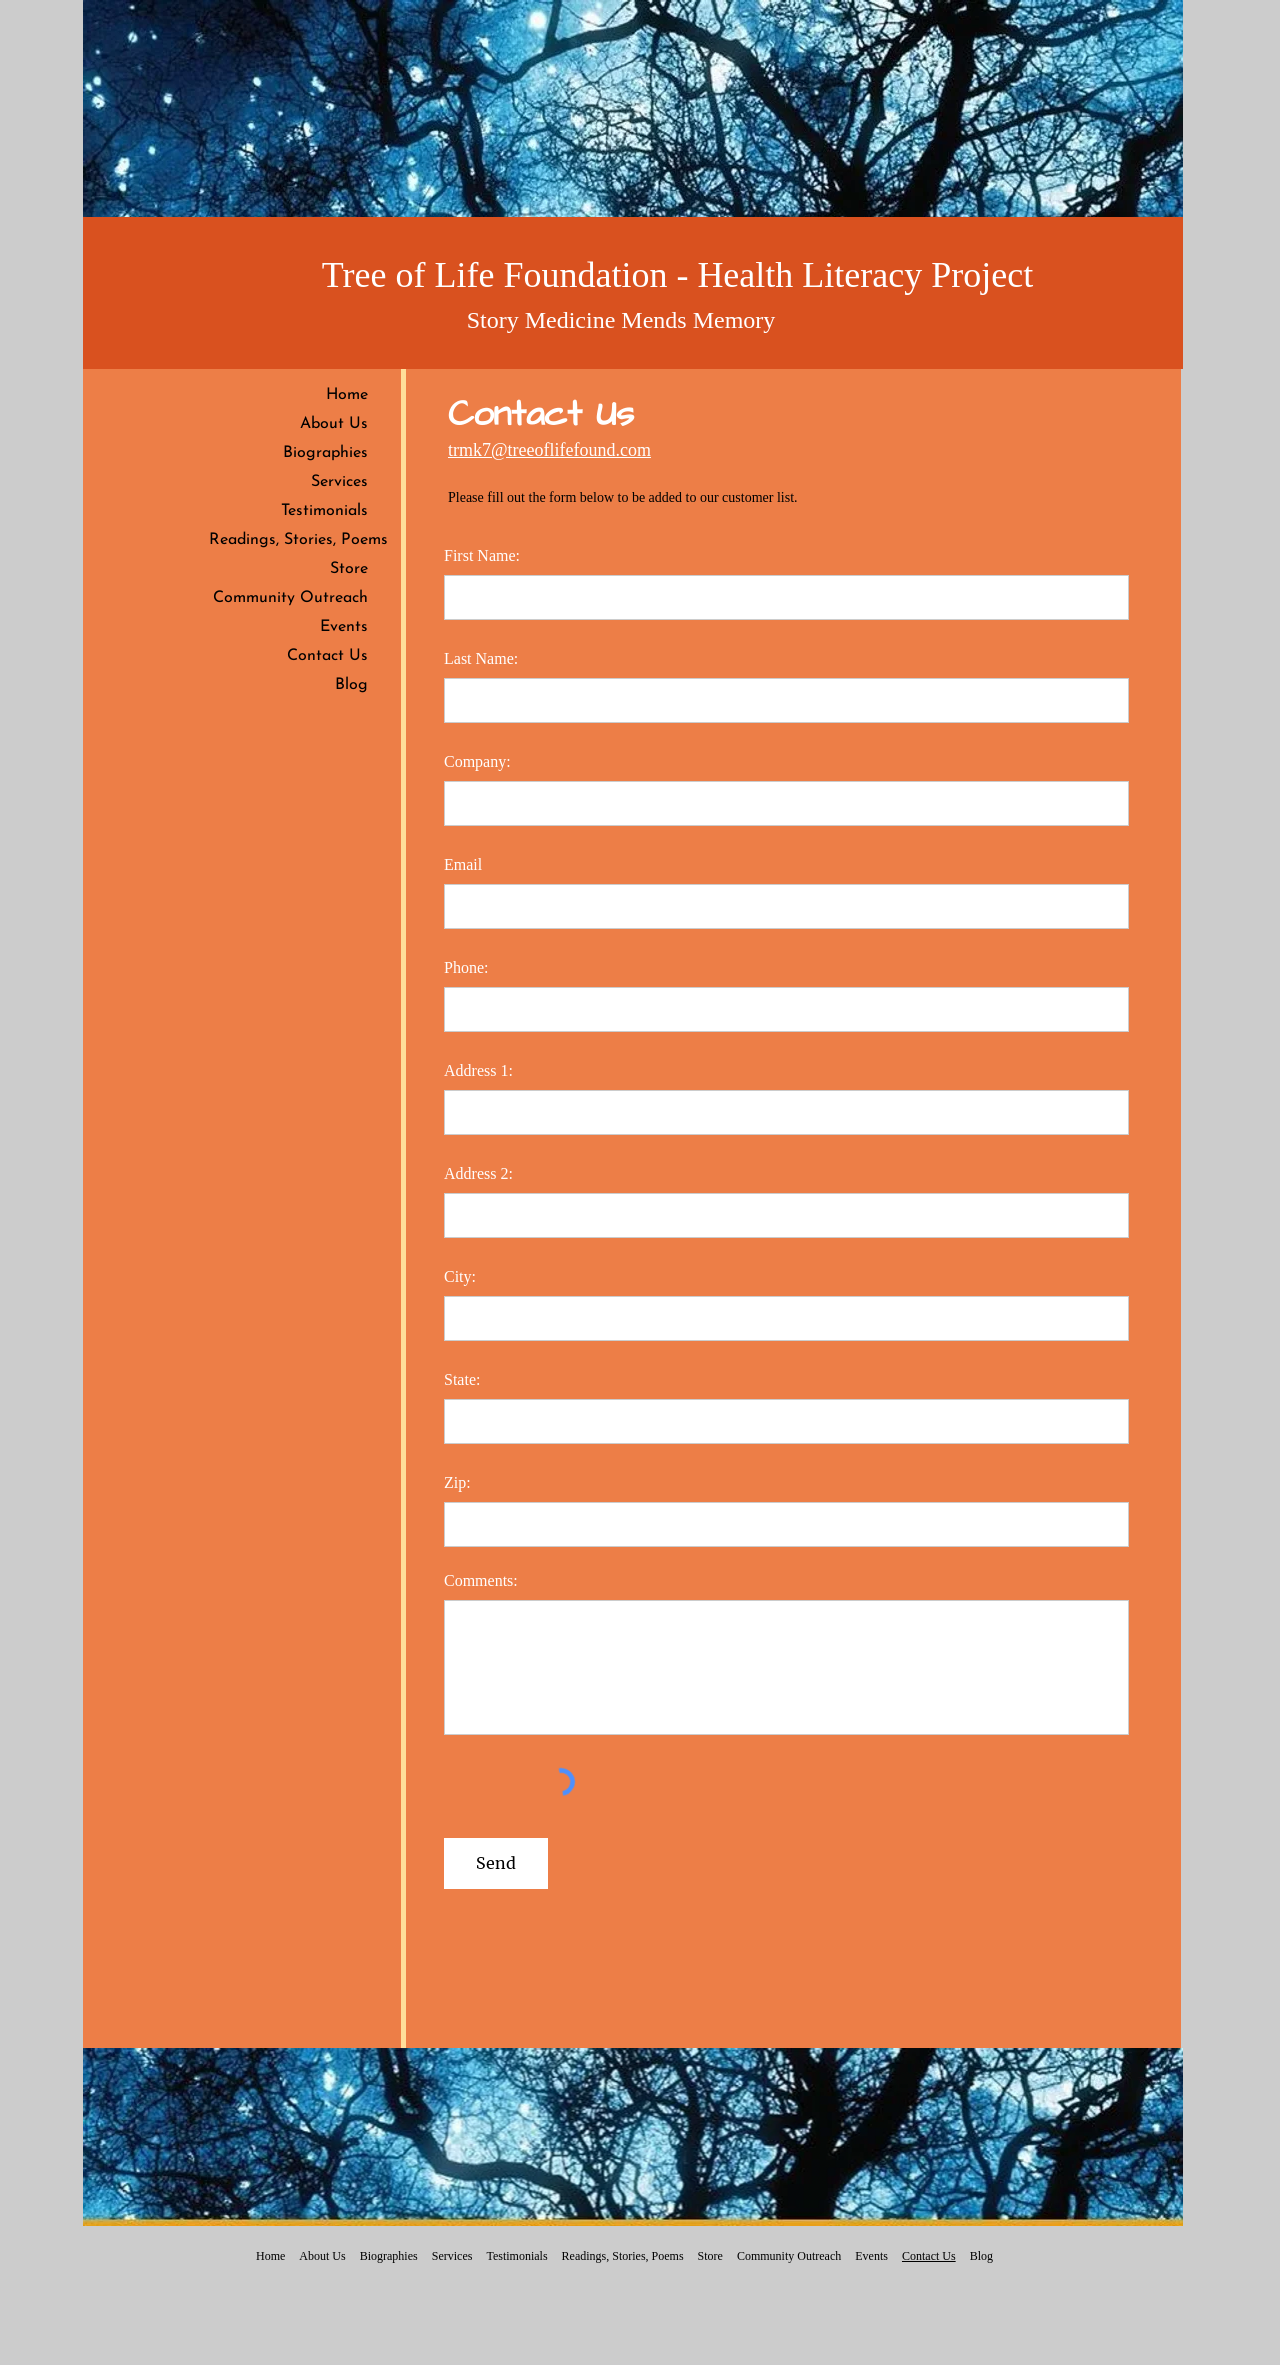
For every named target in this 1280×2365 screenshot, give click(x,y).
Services (339, 482)
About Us (334, 424)
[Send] (496, 1863)
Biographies (325, 453)
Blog (351, 685)
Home (347, 395)
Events (344, 627)
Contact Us (327, 656)
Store (349, 569)
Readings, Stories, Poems (298, 540)
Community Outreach (290, 598)
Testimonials (324, 511)
